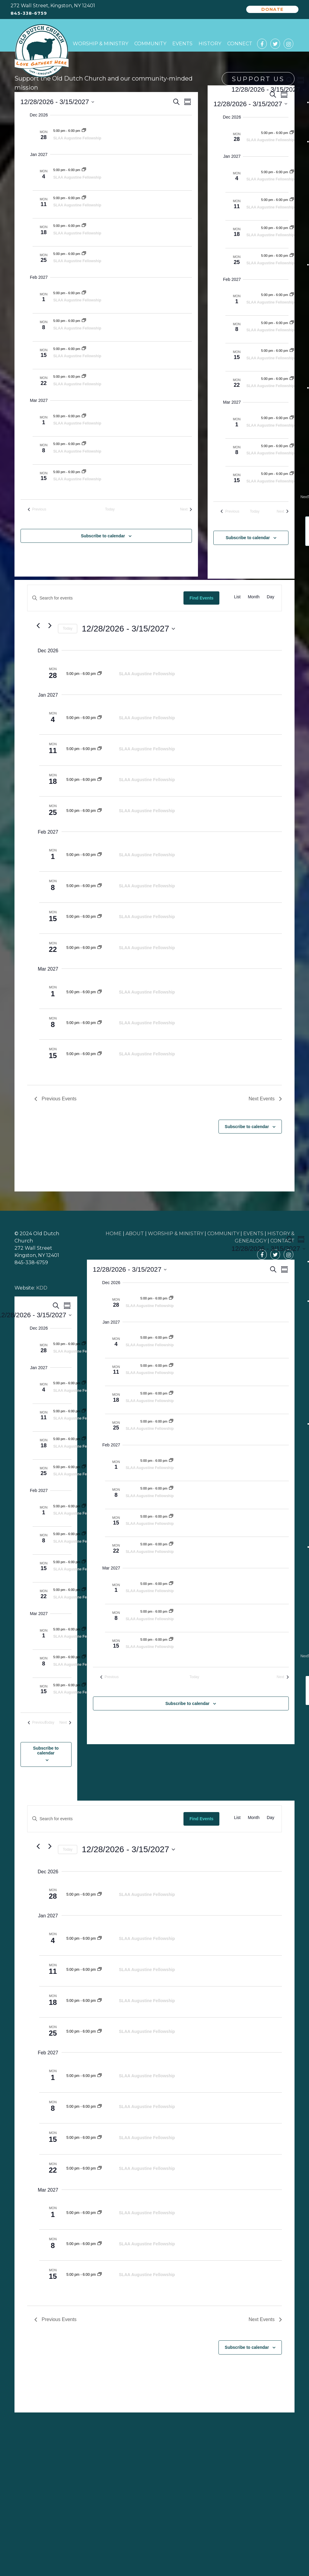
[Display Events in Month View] (254, 597)
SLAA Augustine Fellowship (77, 138)
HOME (114, 1233)
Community (150, 43)
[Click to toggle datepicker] (57, 102)
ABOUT (135, 1233)
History (210, 43)
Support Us (258, 79)
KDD (41, 1288)
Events (182, 43)
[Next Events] (186, 509)
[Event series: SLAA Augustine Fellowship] (84, 130)
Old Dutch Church (41, 51)
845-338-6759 (29, 13)
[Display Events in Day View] (270, 597)
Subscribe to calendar (103, 535)
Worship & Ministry (100, 43)
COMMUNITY (223, 1233)
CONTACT (282, 1241)
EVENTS (253, 1233)
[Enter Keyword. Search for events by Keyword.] (105, 598)
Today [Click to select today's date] (110, 509)
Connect (239, 43)
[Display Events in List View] (237, 597)
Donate (272, 9)
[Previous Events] (37, 509)
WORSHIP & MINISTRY (175, 1233)
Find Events (201, 598)
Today (67, 628)
